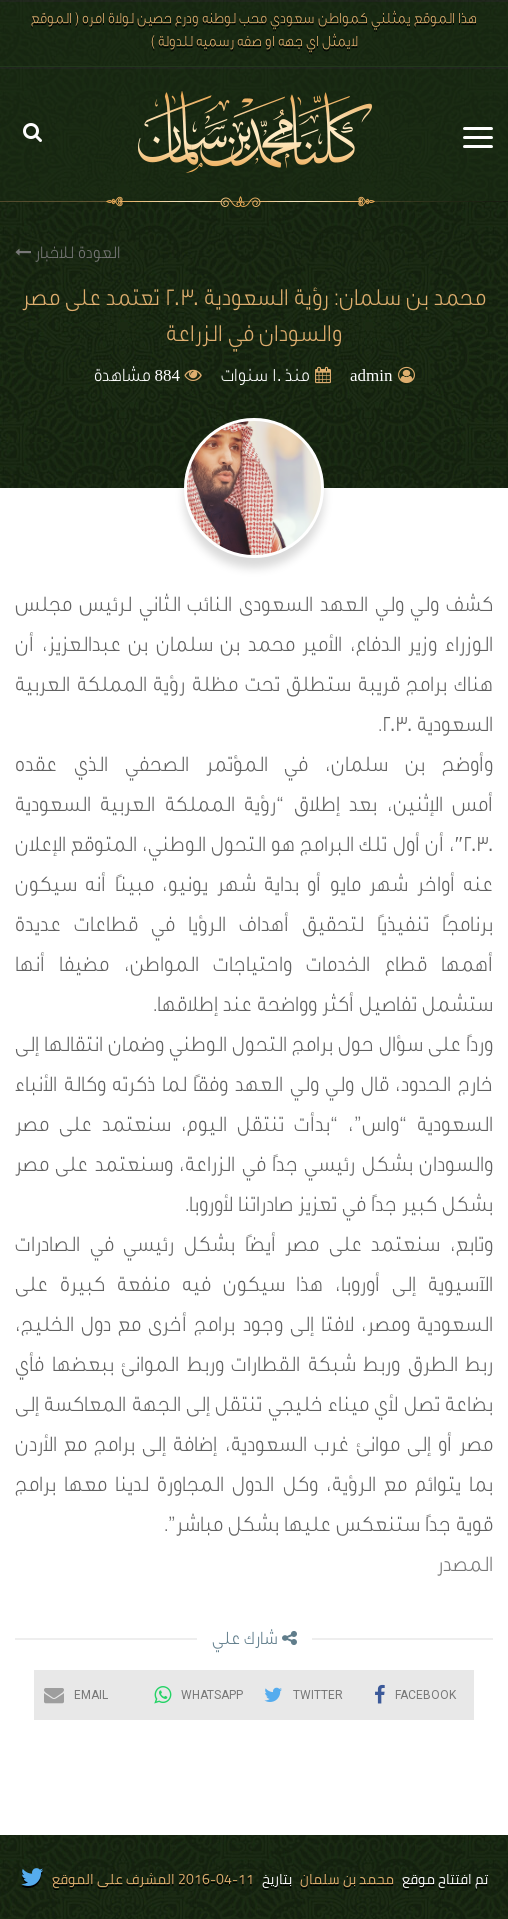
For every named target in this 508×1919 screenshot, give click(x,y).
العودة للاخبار (67, 253)
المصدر (465, 1568)
